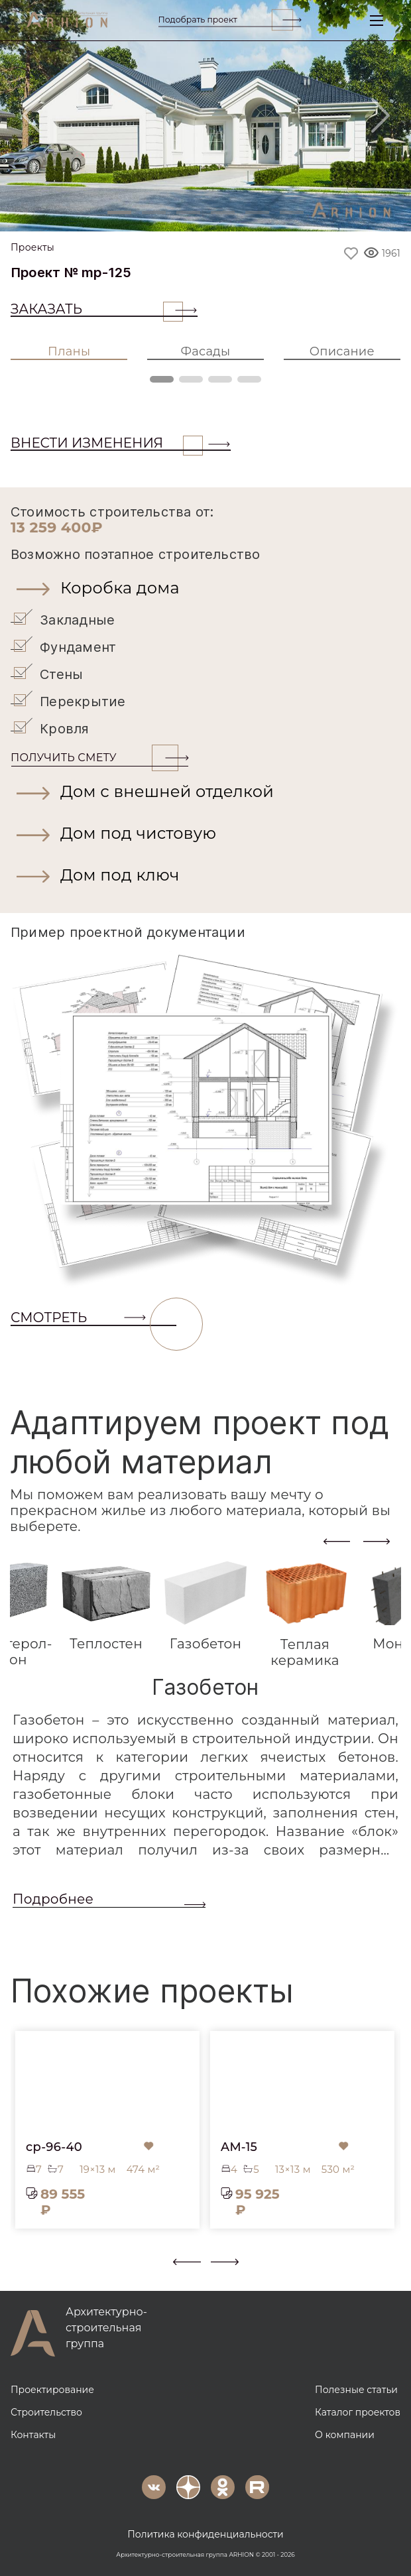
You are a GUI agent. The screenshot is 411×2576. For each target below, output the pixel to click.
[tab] (106, 1606)
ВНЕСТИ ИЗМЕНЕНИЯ (107, 443)
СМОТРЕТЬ (93, 1318)
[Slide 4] (223, 212)
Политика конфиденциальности (205, 2534)
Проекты (32, 247)
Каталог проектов (357, 2412)
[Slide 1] (119, 212)
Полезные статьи (356, 2390)
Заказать (97, 309)
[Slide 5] (257, 212)
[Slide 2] (154, 212)
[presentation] (336, 1540)
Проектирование (52, 2390)
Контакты (33, 2435)
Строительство (46, 2412)
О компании (345, 2435)
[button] (205, 588)
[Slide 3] (188, 212)
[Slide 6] (292, 212)
